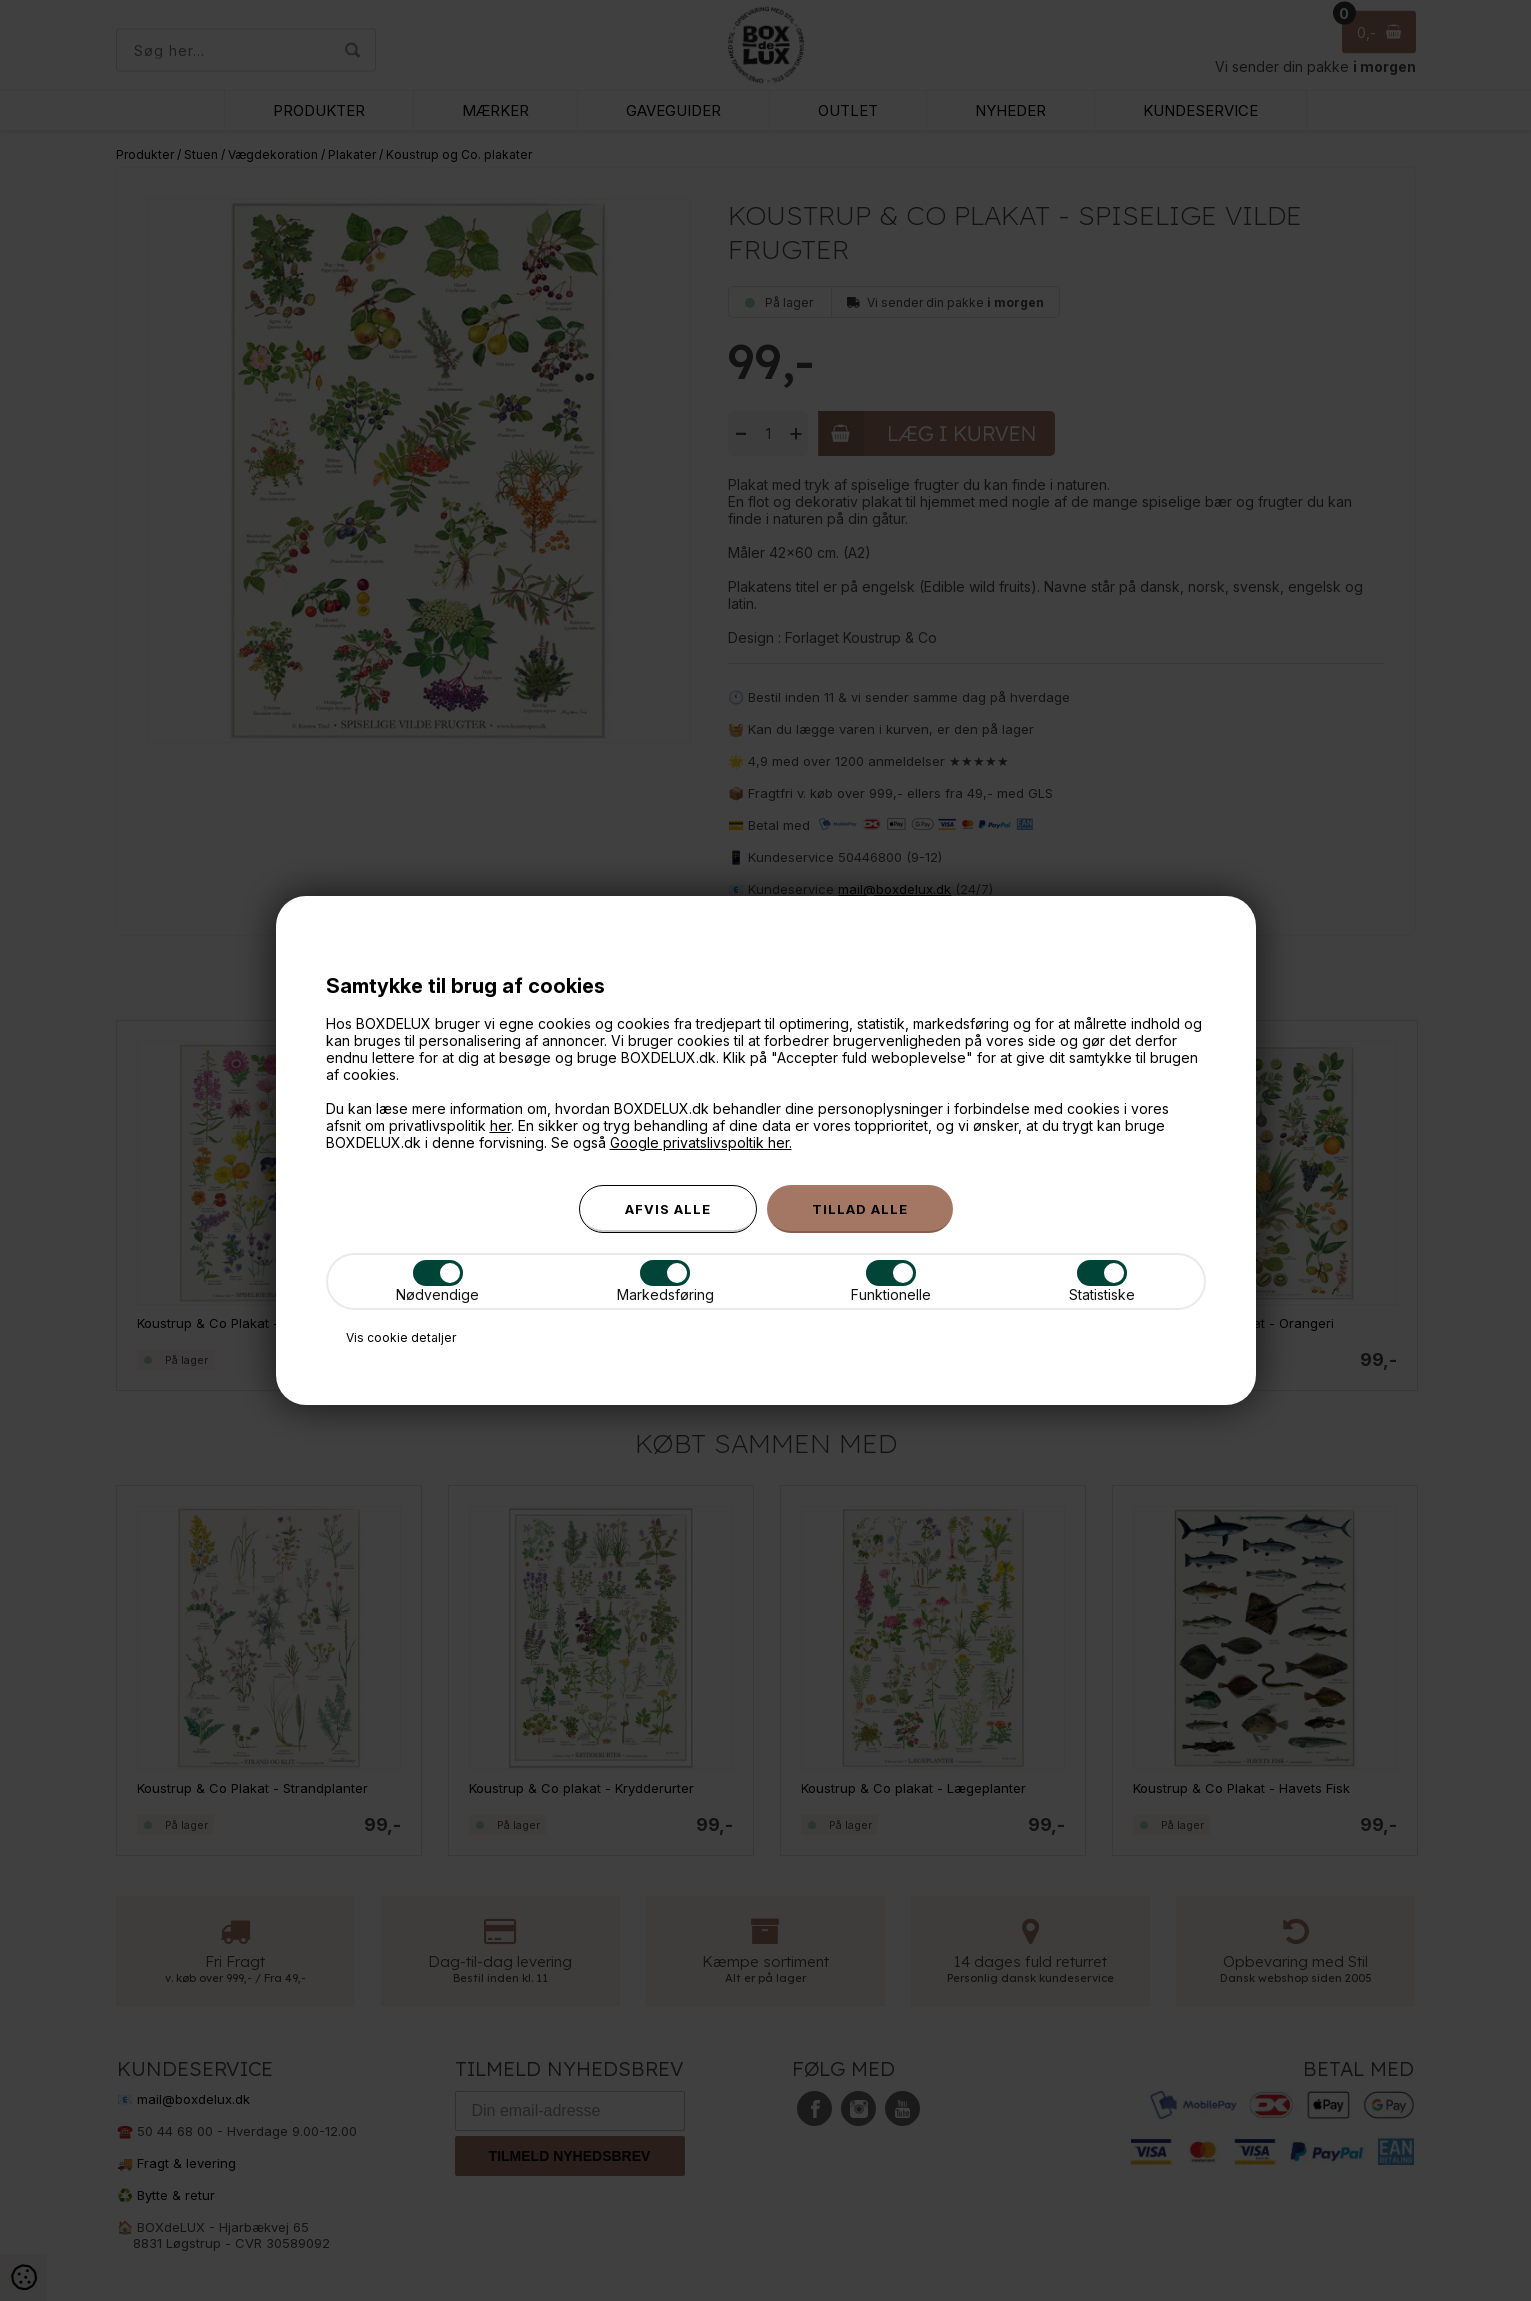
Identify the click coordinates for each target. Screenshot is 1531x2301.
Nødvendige (437, 1281)
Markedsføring (665, 1281)
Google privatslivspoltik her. (701, 1142)
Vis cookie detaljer (401, 1337)
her (500, 1125)
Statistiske (1102, 1281)
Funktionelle (891, 1281)
